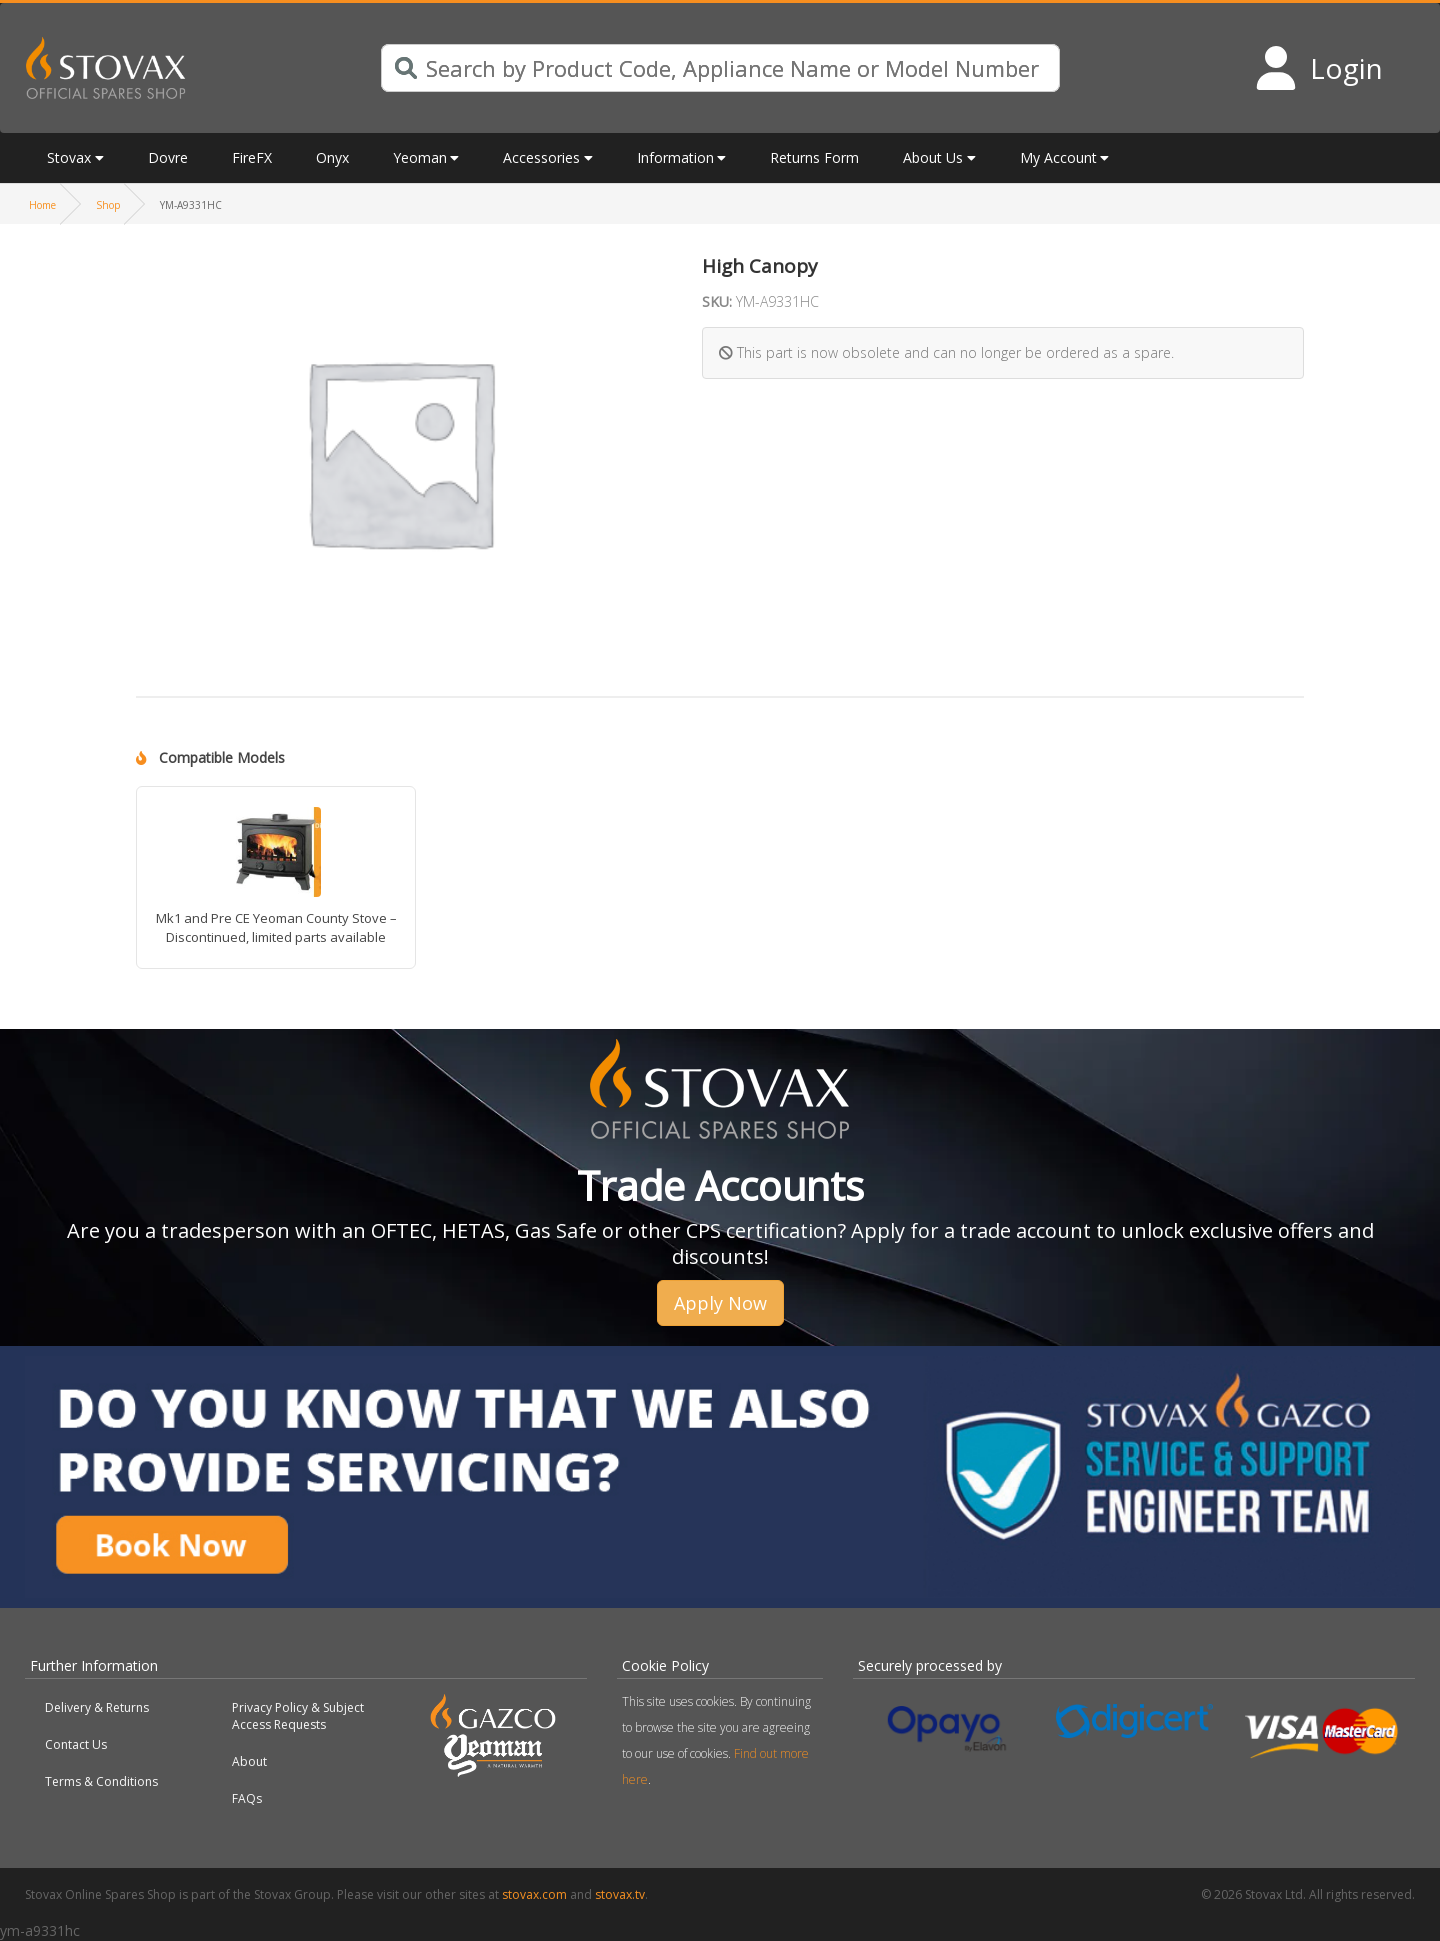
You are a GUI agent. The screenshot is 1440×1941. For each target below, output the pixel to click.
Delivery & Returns (97, 1707)
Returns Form (814, 157)
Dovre (168, 157)
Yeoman (420, 157)
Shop (108, 205)
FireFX (252, 157)
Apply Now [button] (720, 1303)
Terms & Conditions (101, 1781)
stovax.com (534, 1894)
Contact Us (76, 1744)
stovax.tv (620, 1894)
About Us (933, 157)
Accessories (541, 157)
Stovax (69, 157)
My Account (1058, 157)
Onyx (332, 157)
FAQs (247, 1798)
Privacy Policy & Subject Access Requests (298, 1716)
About (249, 1761)
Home (42, 205)
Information (675, 157)
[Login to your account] (1318, 68)
